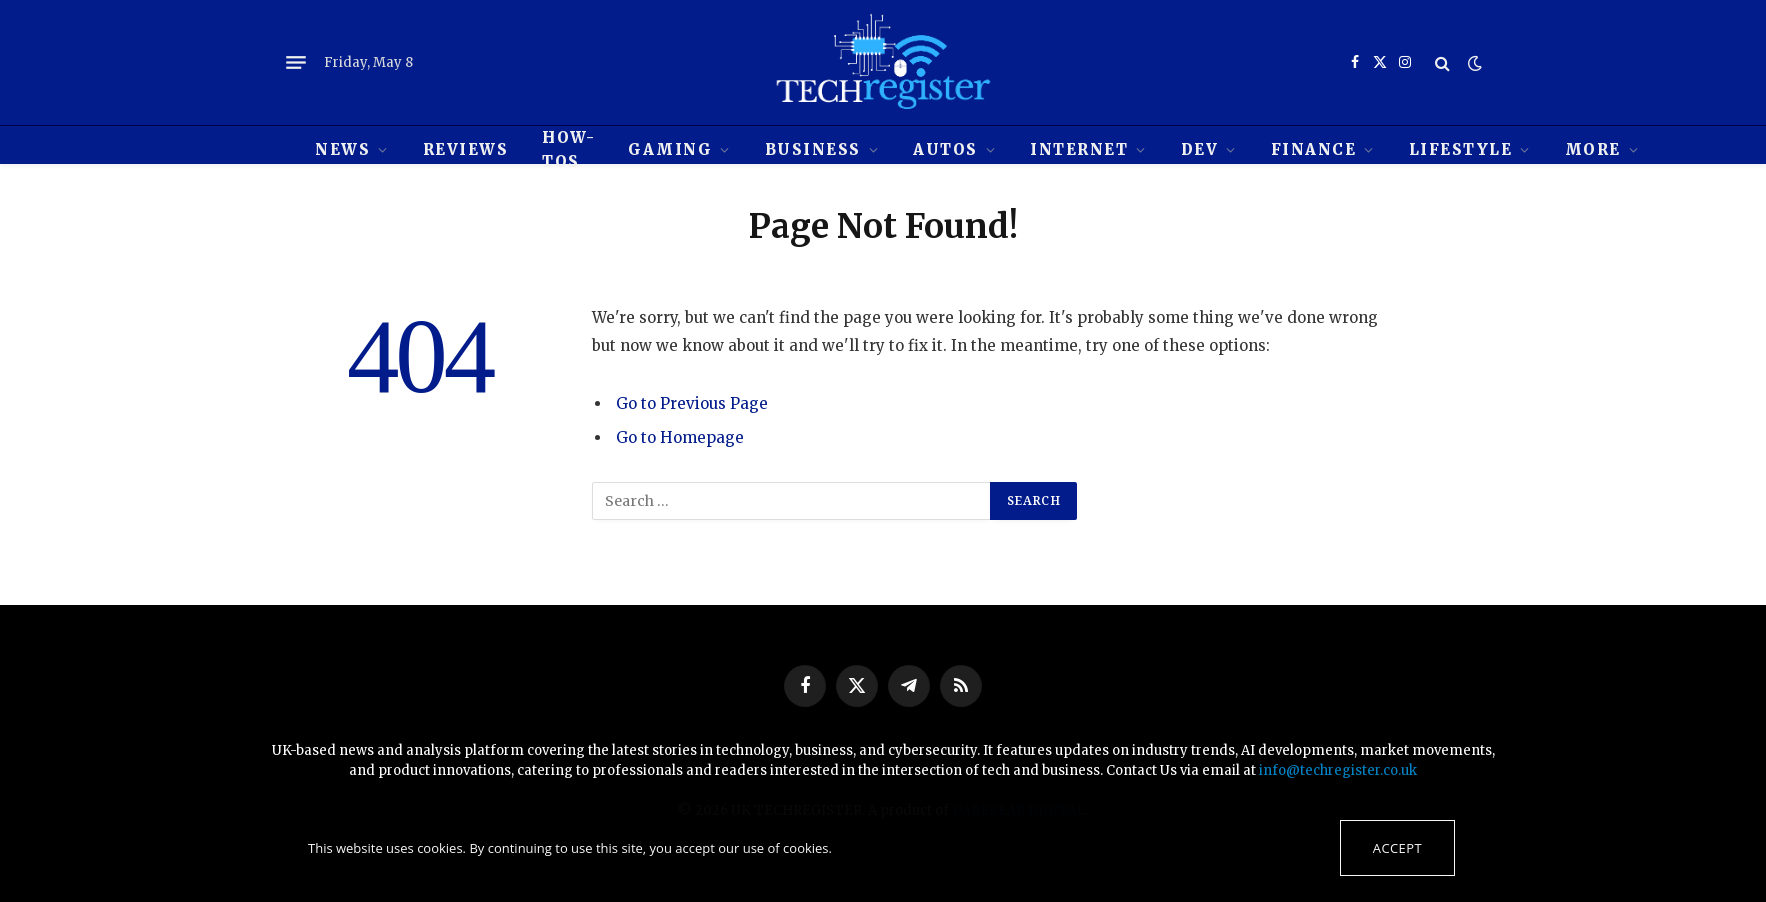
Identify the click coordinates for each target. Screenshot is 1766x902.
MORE (1593, 149)
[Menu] (296, 63)
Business (813, 149)
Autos (945, 149)
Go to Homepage (680, 437)
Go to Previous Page (692, 403)
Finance (1314, 149)
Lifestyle (1461, 149)
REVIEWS (466, 149)
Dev (1200, 149)
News (342, 149)
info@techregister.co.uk (1338, 770)
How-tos (568, 149)
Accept (1397, 848)
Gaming (670, 149)
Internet (1079, 149)
